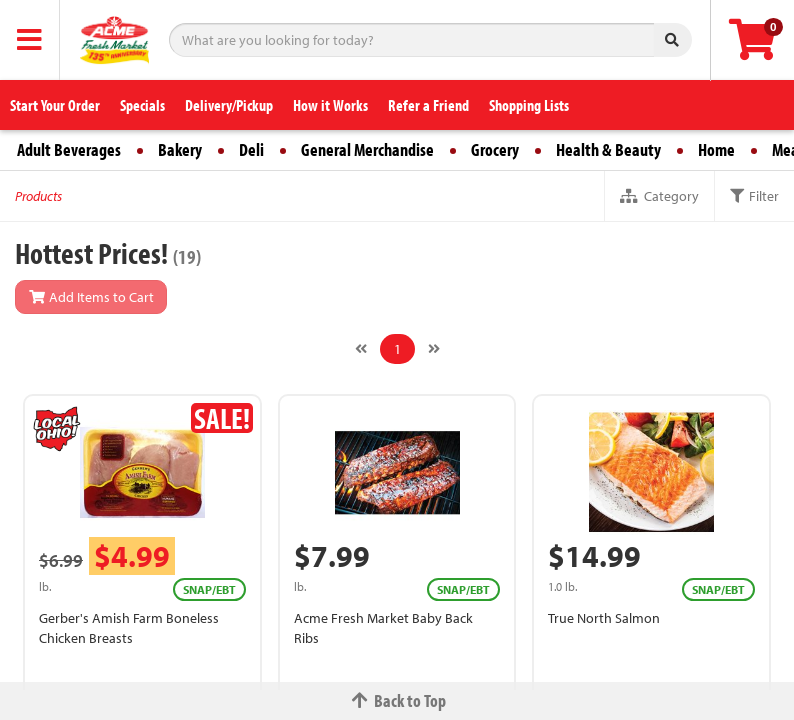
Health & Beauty (608, 149)
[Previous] (361, 349)
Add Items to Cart (91, 297)
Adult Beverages (69, 149)
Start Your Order (55, 105)
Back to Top (397, 700)
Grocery (495, 149)
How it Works (330, 105)
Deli (251, 149)
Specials (142, 105)
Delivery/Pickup (229, 105)
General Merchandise (367, 149)
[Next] (434, 349)
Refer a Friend (428, 105)
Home (716, 149)
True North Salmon (604, 618)
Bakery (180, 149)
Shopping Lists (529, 105)
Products (38, 196)
